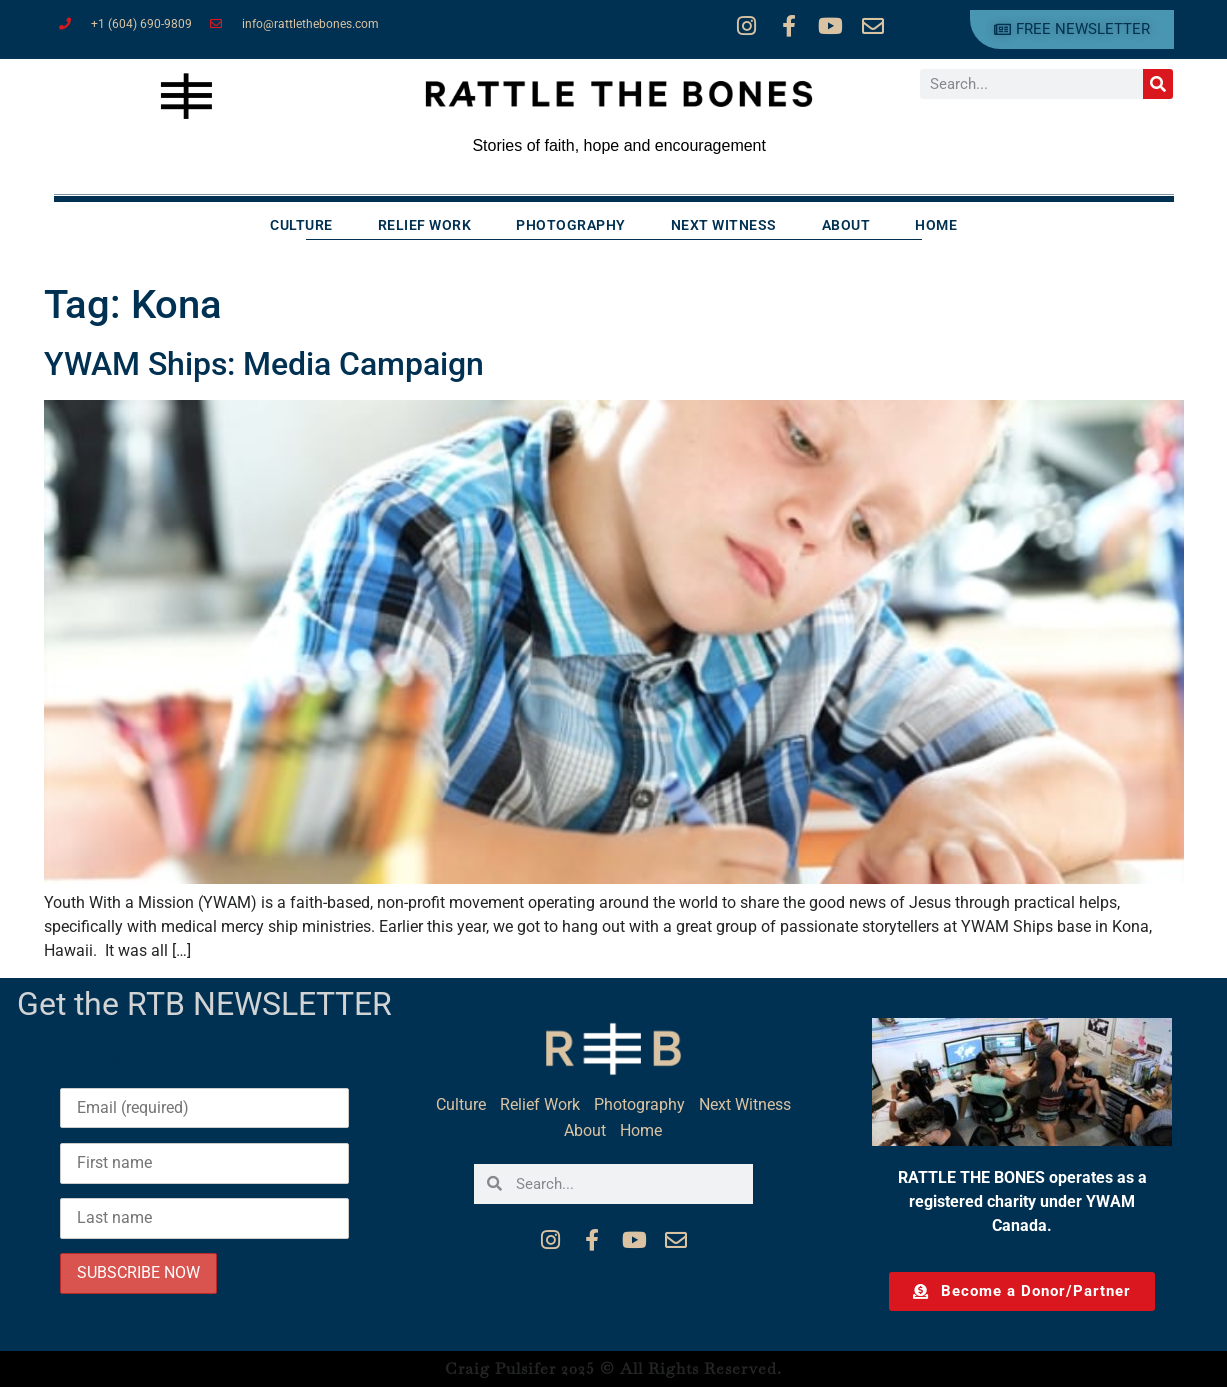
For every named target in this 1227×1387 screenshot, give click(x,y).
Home (936, 225)
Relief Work (425, 225)
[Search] (1158, 84)
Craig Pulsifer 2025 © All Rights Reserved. (613, 1368)
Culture (301, 225)
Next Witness (724, 225)
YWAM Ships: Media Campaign (264, 364)
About (846, 225)
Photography (571, 225)
